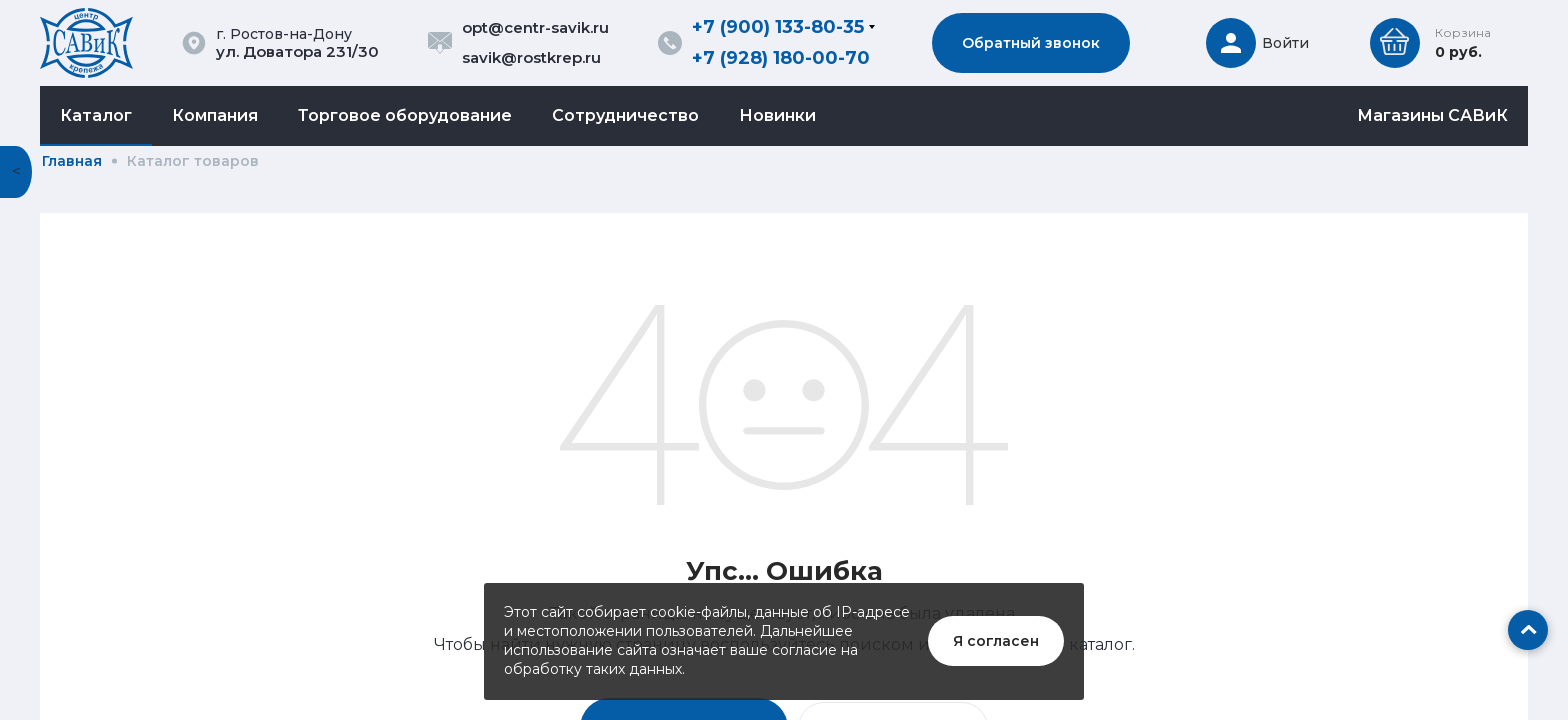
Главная (72, 161)
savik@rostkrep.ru (531, 57)
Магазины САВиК (1432, 115)
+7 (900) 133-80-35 (778, 27)
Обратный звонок (1031, 43)
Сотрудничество (625, 115)
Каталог (96, 115)
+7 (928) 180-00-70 (781, 58)
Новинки (777, 115)
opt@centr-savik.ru (535, 27)
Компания (215, 115)
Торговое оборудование (405, 115)
